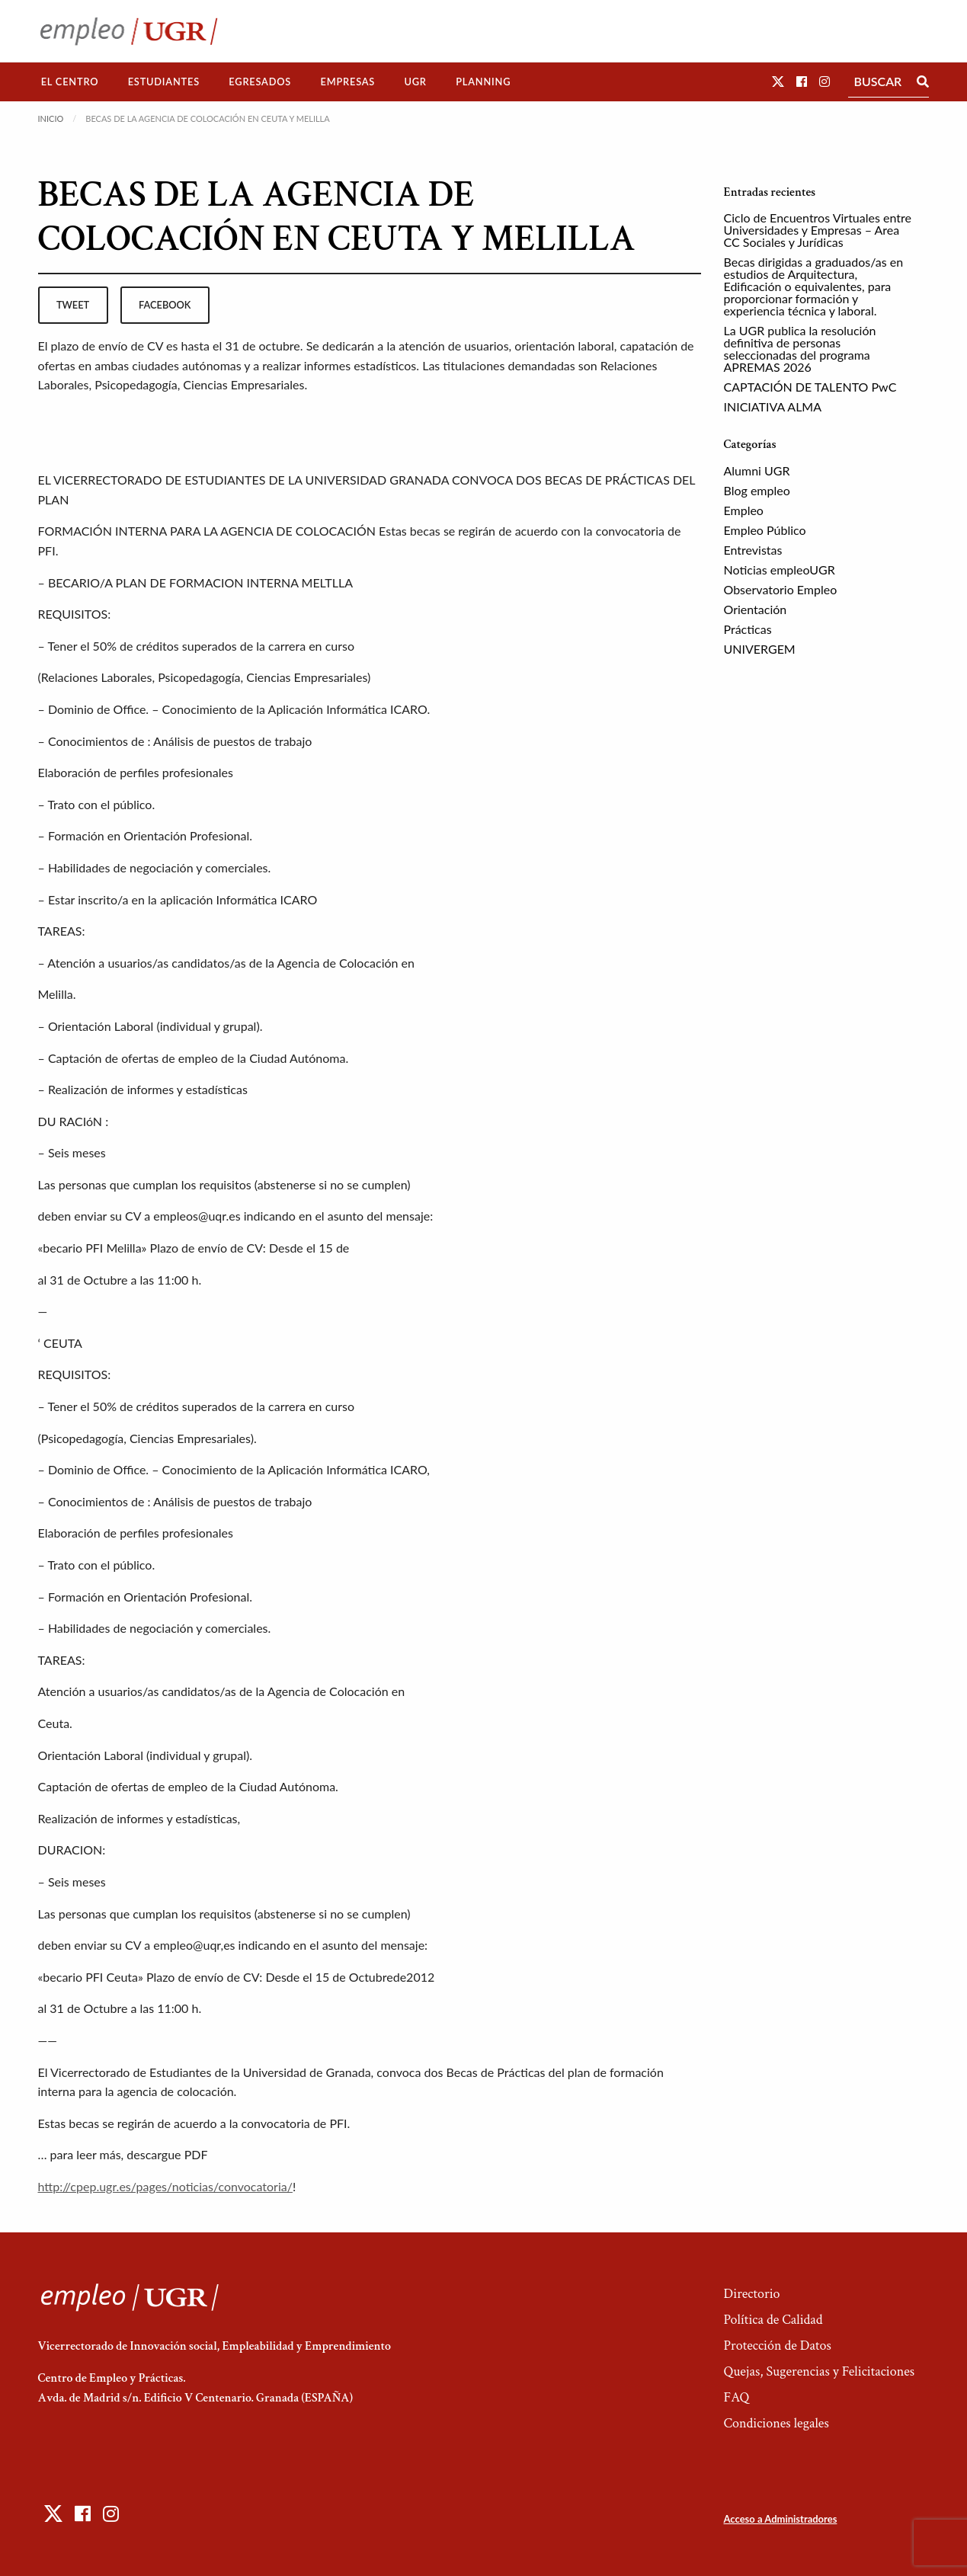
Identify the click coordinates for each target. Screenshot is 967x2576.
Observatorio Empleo (780, 589)
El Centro (70, 81)
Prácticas (748, 629)
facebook (165, 305)
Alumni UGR (757, 470)
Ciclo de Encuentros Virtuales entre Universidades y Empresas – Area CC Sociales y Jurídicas (817, 229)
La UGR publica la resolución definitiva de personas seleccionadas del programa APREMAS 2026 (800, 348)
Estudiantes (164, 81)
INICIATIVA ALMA (773, 406)
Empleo (744, 510)
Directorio (751, 2293)
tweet (72, 305)
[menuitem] (70, 81)
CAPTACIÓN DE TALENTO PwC (810, 386)
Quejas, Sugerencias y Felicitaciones (818, 2371)
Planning (483, 81)
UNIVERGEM (760, 649)
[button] (778, 81)
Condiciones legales (775, 2423)
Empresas (347, 81)
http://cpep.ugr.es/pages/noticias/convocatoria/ (165, 2186)
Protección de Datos (777, 2345)
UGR (415, 81)
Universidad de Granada (307, 2072)
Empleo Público (765, 530)
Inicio (51, 118)
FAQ (736, 2397)
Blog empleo (757, 490)
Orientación (755, 609)
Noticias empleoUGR (779, 569)
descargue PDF (166, 2154)
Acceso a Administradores (780, 2519)
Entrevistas (753, 549)
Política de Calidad (772, 2319)
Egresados (260, 81)
